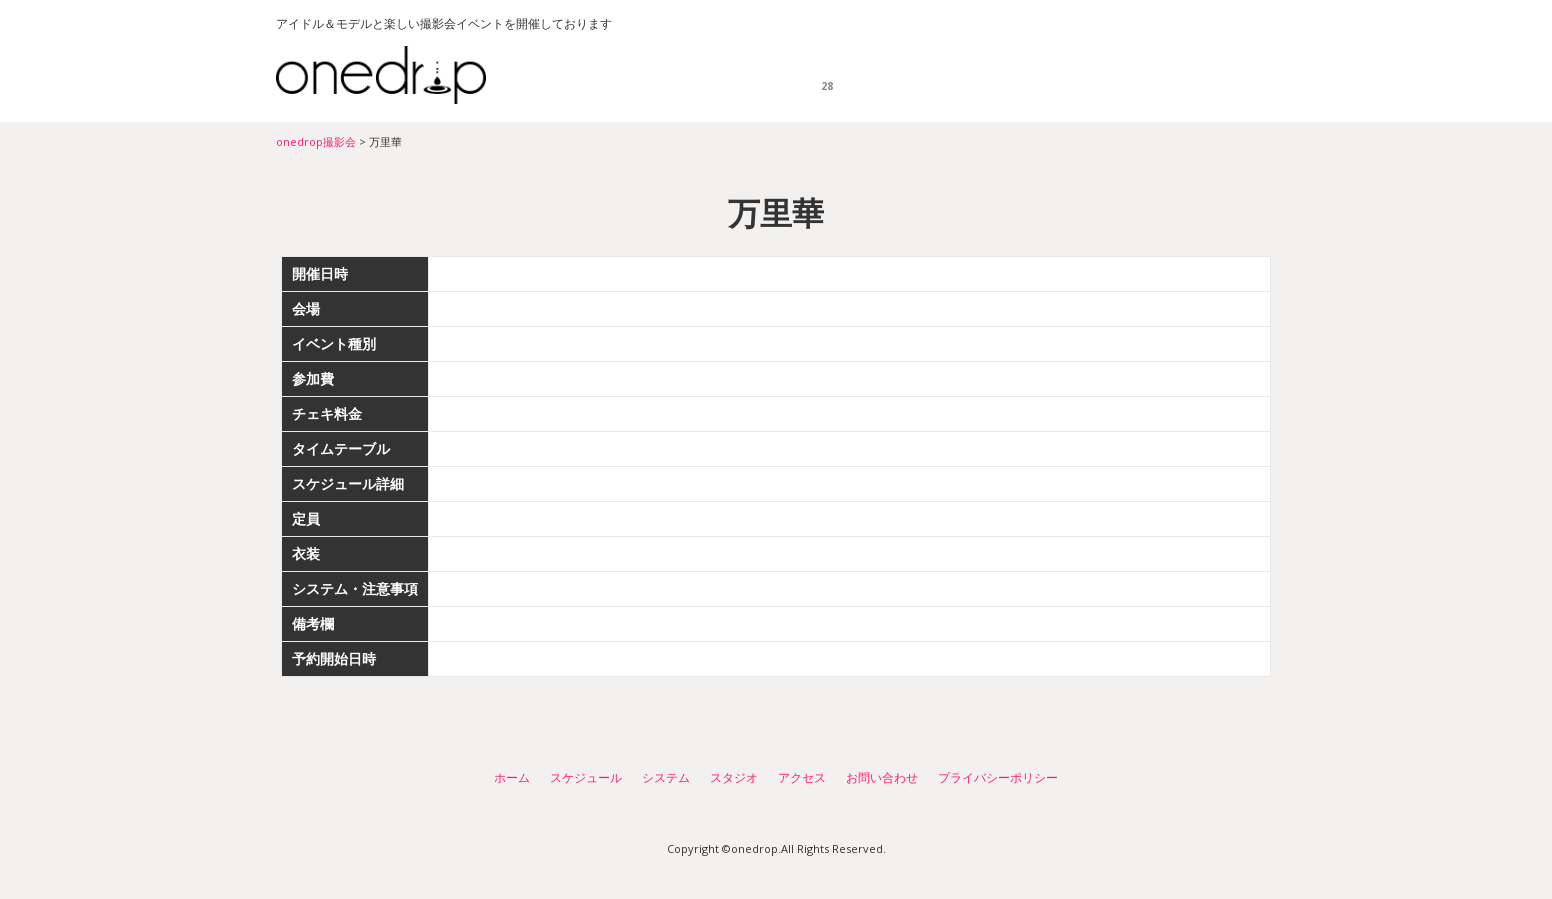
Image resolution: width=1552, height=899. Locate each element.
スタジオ (1031, 75)
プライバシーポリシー (998, 777)
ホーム (732, 75)
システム (928, 75)
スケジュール (825, 75)
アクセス (1134, 75)
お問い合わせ (1230, 75)
